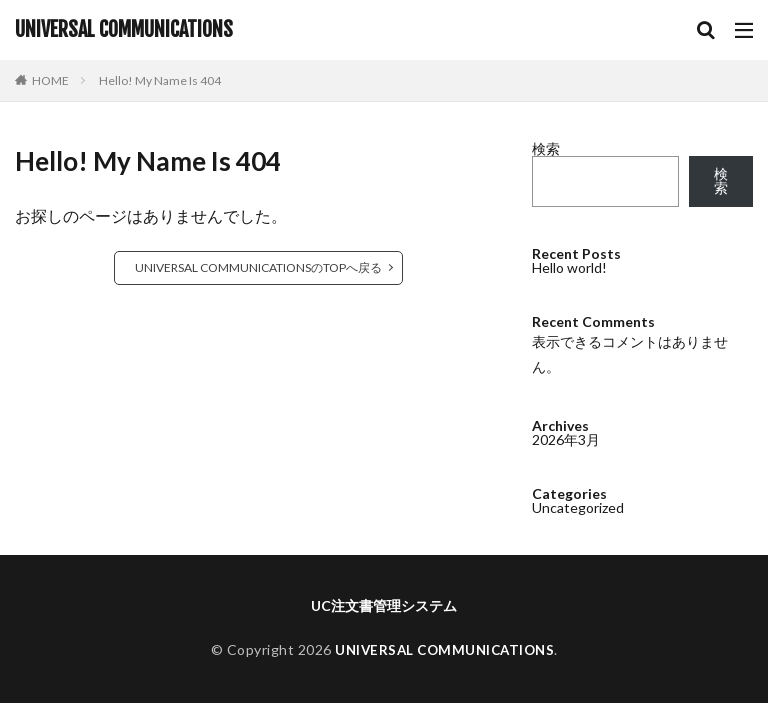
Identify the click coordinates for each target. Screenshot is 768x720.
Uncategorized (578, 507)
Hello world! (569, 267)
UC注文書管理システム (384, 605)
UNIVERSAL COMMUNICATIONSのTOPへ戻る (258, 267)
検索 (546, 148)
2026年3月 (566, 439)
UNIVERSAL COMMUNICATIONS (124, 30)
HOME (50, 80)
